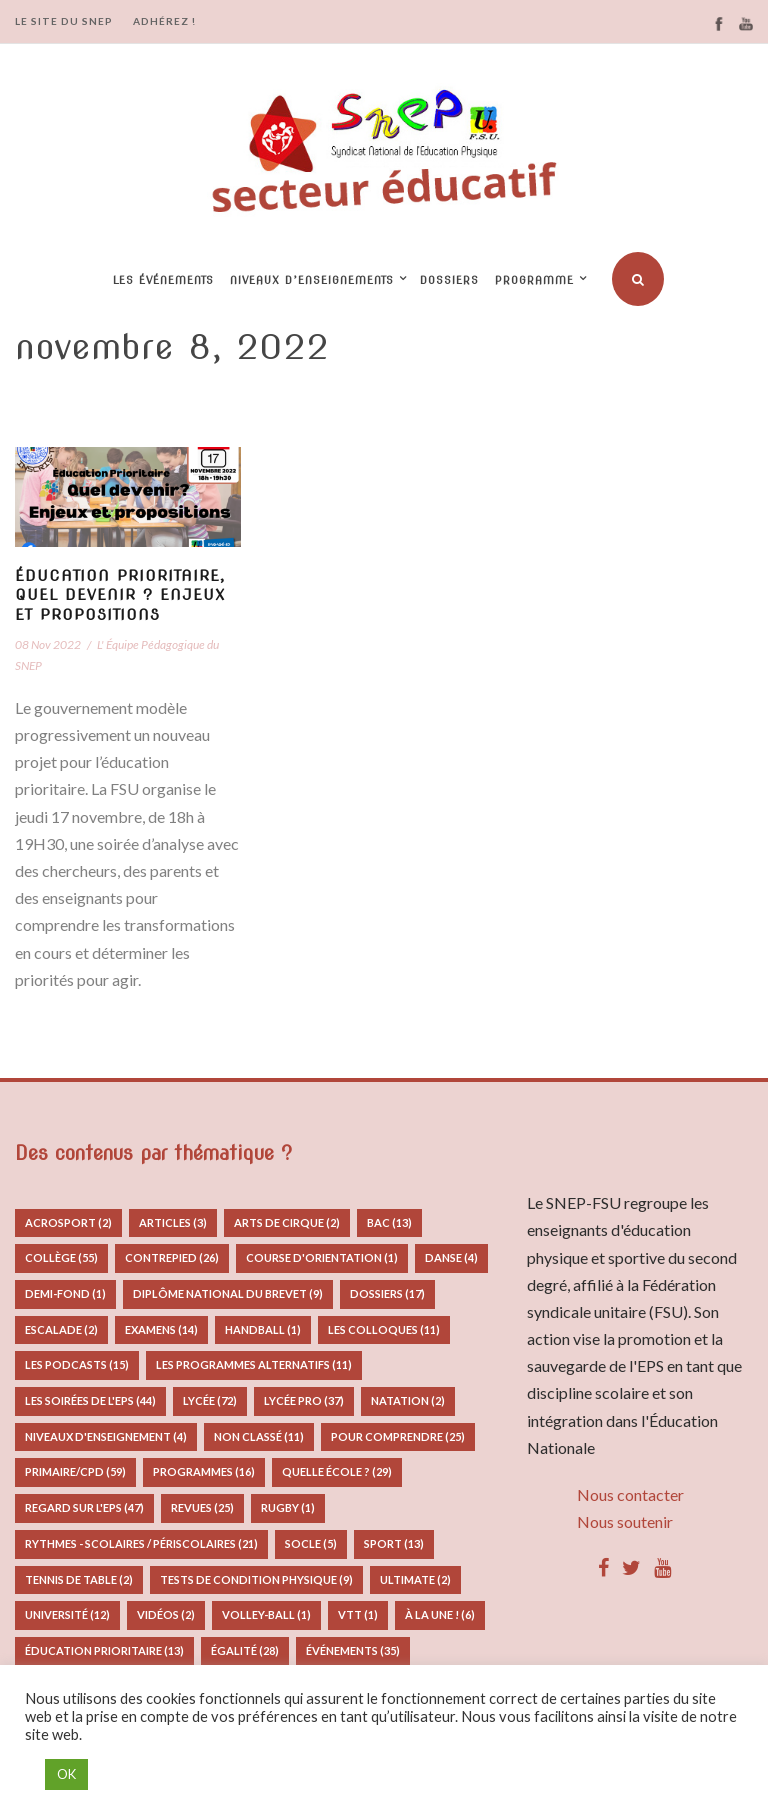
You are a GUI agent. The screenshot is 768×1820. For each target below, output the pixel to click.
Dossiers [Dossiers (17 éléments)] (387, 1293)
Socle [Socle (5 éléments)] (311, 1543)
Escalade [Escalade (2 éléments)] (61, 1329)
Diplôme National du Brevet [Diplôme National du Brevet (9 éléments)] (228, 1293)
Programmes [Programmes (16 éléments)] (204, 1471)
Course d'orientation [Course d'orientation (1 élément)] (322, 1257)
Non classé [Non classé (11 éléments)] (259, 1436)
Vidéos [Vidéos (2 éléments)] (166, 1614)
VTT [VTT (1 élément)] (358, 1614)
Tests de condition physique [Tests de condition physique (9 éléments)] (256, 1579)
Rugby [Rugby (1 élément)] (288, 1507)
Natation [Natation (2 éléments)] (408, 1400)
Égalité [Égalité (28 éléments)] (245, 1650)
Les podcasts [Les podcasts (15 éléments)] (77, 1364)
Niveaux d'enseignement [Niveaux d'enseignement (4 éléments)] (106, 1436)
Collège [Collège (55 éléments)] (61, 1257)
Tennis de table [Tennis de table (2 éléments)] (79, 1579)
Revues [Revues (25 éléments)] (202, 1507)
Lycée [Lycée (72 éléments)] (210, 1400)
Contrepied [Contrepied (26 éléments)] (172, 1257)
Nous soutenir (625, 1521)
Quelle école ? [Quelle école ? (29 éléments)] (337, 1471)
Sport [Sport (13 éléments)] (394, 1543)
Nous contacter (630, 1494)
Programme (534, 280)
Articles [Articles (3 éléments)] (173, 1222)
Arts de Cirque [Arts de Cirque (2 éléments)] (287, 1222)
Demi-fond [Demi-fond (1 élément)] (65, 1293)
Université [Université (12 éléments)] (67, 1614)
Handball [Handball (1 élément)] (263, 1329)
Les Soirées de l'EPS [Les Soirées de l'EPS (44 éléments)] (90, 1400)
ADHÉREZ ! (164, 21)
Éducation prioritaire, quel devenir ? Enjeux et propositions (120, 595)
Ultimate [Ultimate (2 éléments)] (415, 1579)
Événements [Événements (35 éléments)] (353, 1650)
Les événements (163, 280)
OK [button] (66, 1774)
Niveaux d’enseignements (312, 280)
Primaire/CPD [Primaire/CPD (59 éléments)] (75, 1471)
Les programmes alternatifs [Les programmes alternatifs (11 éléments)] (254, 1364)
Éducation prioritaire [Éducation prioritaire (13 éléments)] (104, 1650)
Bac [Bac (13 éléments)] (389, 1222)
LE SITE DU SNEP (64, 21)
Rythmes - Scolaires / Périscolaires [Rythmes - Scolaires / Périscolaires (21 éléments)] (141, 1543)
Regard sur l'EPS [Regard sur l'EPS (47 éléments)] (84, 1507)
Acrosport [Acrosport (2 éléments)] (68, 1222)
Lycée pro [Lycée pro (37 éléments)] (304, 1400)
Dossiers (449, 280)
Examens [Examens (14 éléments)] (161, 1329)
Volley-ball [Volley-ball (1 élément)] (266, 1614)
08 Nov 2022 (48, 644)
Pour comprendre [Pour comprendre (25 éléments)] (398, 1436)
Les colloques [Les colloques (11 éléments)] (384, 1329)
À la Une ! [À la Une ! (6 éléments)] (440, 1614)
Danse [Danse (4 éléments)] (451, 1257)
